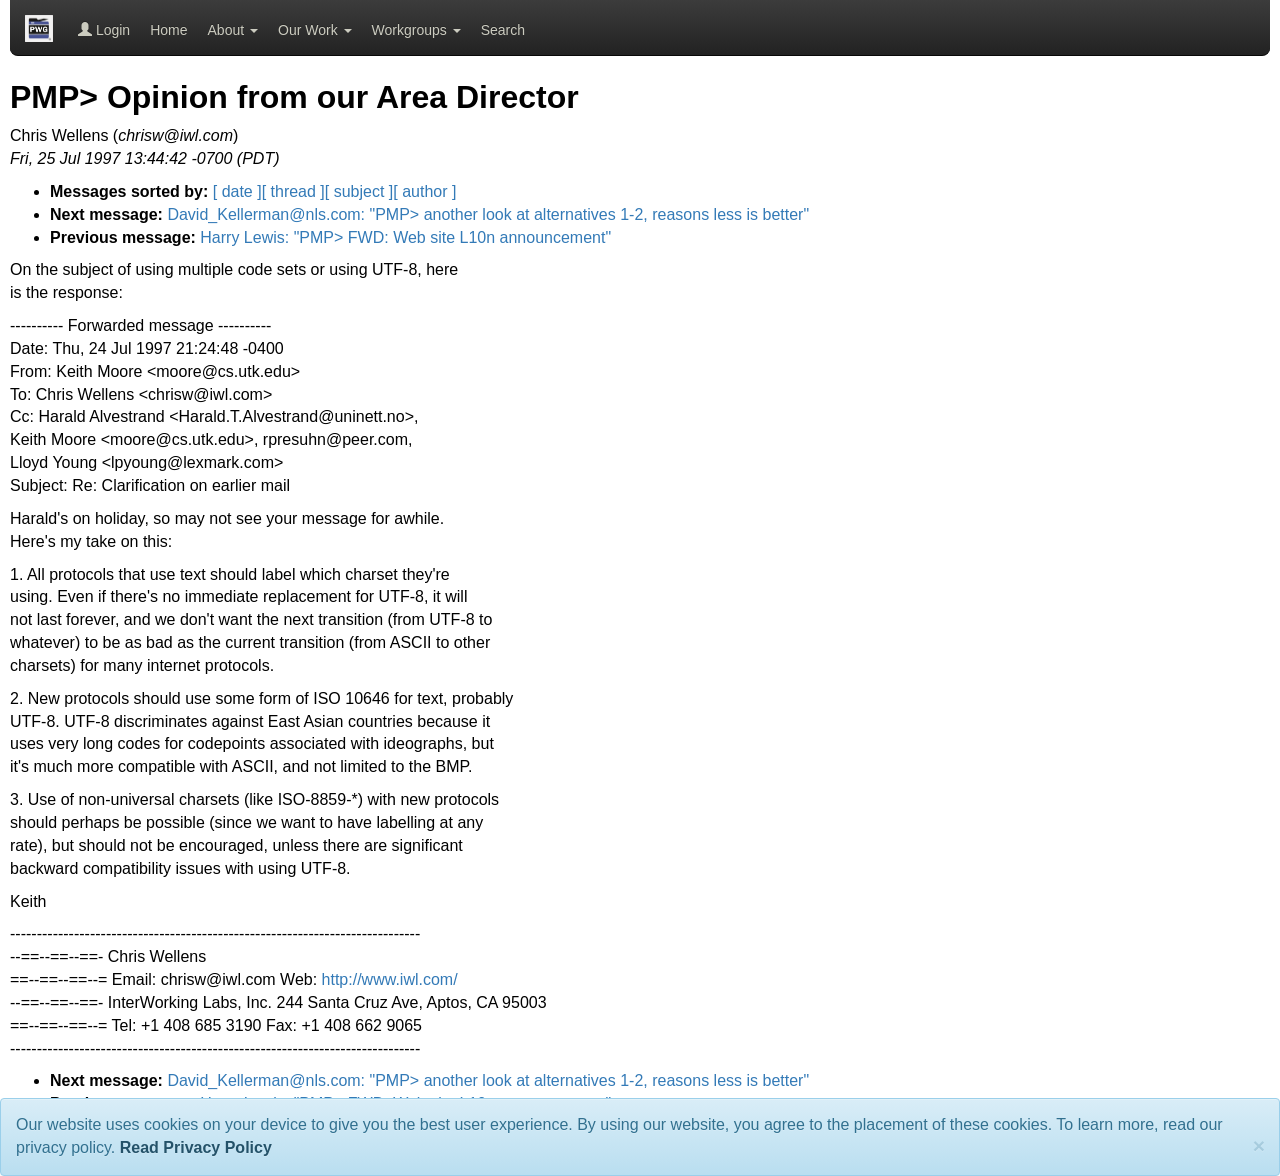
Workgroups (416, 30)
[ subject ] (359, 191)
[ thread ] (293, 191)
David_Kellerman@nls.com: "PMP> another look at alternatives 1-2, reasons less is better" (488, 214)
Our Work (315, 30)
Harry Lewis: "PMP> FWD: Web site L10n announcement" (405, 237)
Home (168, 30)
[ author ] (424, 191)
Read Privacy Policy (196, 1147)
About (233, 30)
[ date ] (237, 191)
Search (503, 30)
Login (104, 30)
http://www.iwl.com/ (390, 979)
